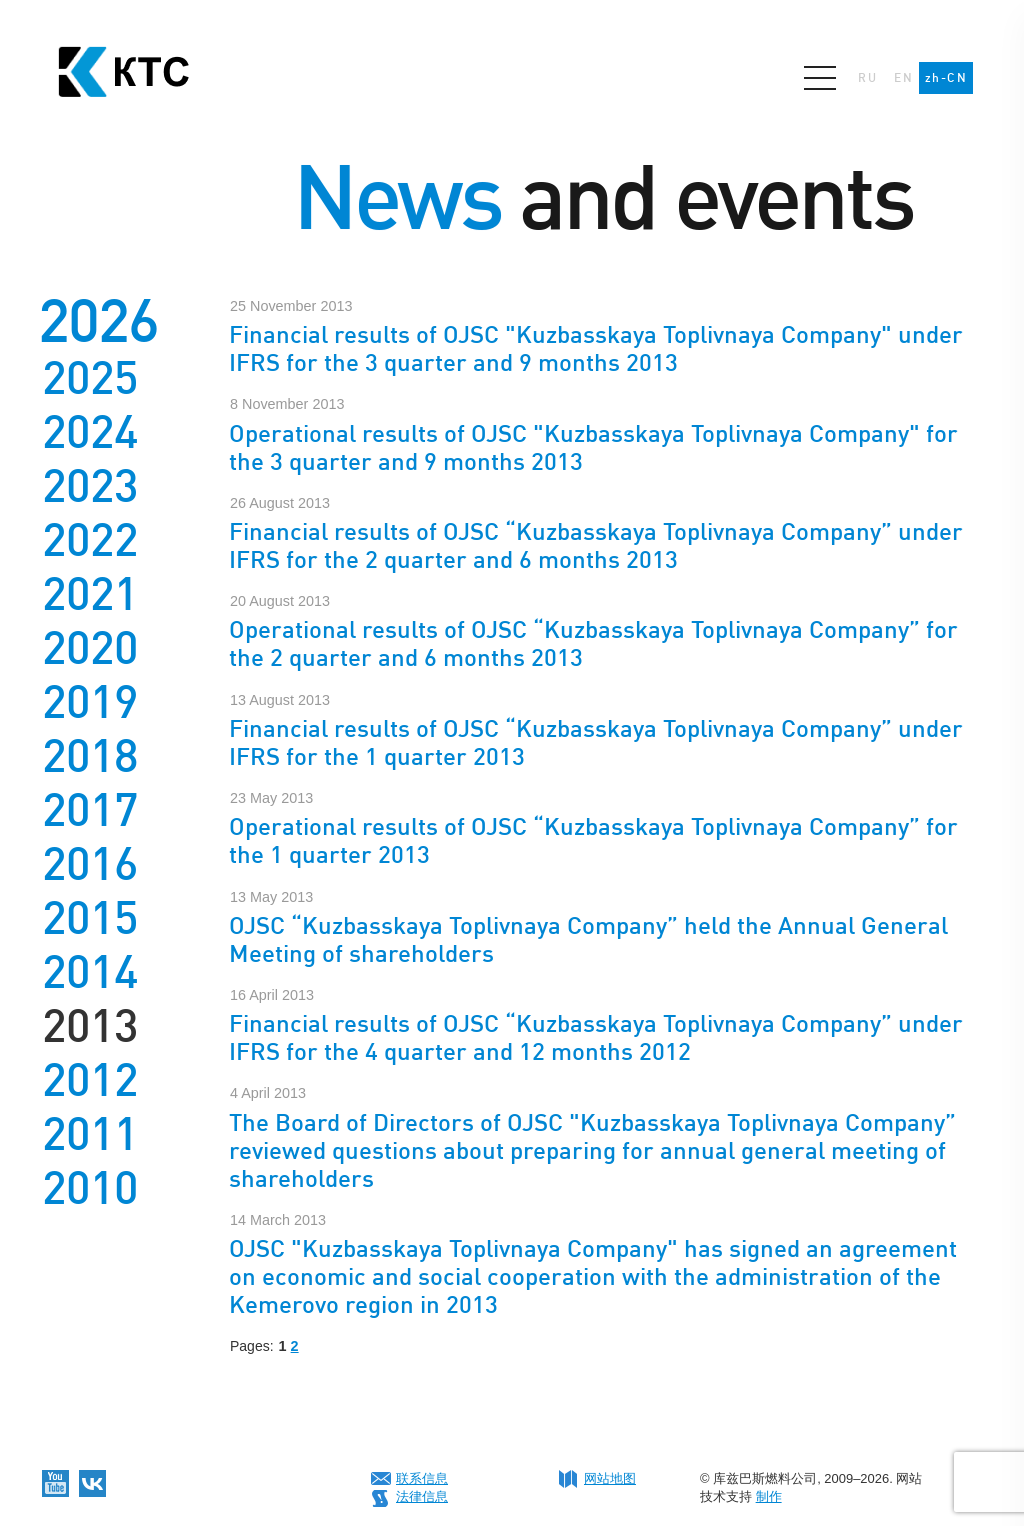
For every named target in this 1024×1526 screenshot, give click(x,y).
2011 (90, 1134)
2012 (90, 1080)
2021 (90, 594)
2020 (90, 648)
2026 (98, 320)
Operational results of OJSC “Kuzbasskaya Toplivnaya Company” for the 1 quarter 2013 (593, 840)
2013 (90, 1026)
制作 (769, 1496)
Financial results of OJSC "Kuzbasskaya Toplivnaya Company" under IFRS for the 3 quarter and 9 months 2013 (596, 348)
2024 (90, 432)
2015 (90, 918)
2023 (90, 486)
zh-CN (946, 78)
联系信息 (422, 1478)
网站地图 (610, 1478)
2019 (90, 702)
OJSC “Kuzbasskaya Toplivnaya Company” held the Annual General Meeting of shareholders (588, 939)
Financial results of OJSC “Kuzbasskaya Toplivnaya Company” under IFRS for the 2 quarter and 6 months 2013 (596, 545)
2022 (90, 540)
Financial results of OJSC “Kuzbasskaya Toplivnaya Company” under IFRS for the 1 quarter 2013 (596, 742)
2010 (90, 1188)
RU (867, 78)
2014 (90, 972)
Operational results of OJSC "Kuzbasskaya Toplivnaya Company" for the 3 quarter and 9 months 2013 (593, 447)
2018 (90, 756)
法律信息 (422, 1496)
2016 (90, 864)
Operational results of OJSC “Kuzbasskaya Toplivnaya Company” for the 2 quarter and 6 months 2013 (593, 643)
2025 (90, 378)
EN (903, 78)
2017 (90, 810)
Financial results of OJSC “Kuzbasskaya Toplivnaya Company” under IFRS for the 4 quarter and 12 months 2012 (596, 1037)
